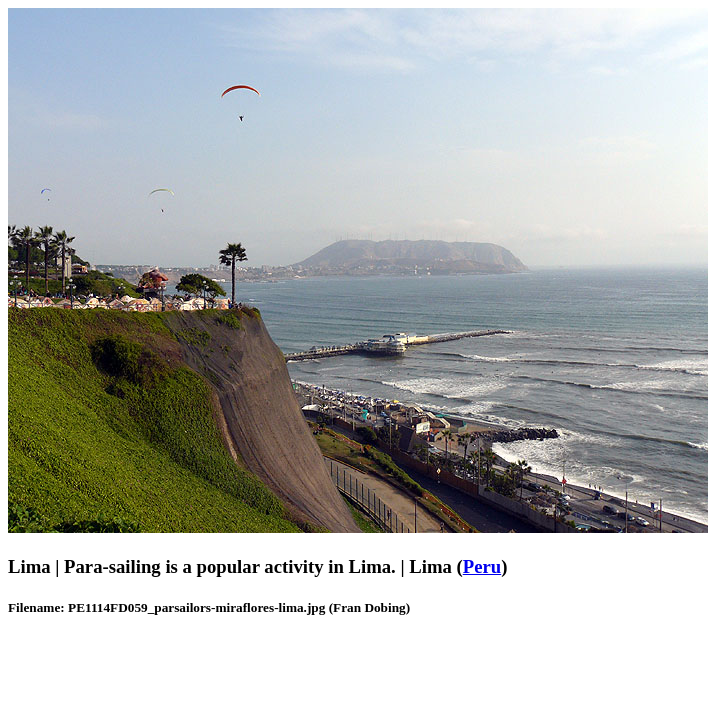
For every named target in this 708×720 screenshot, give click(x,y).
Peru (482, 566)
